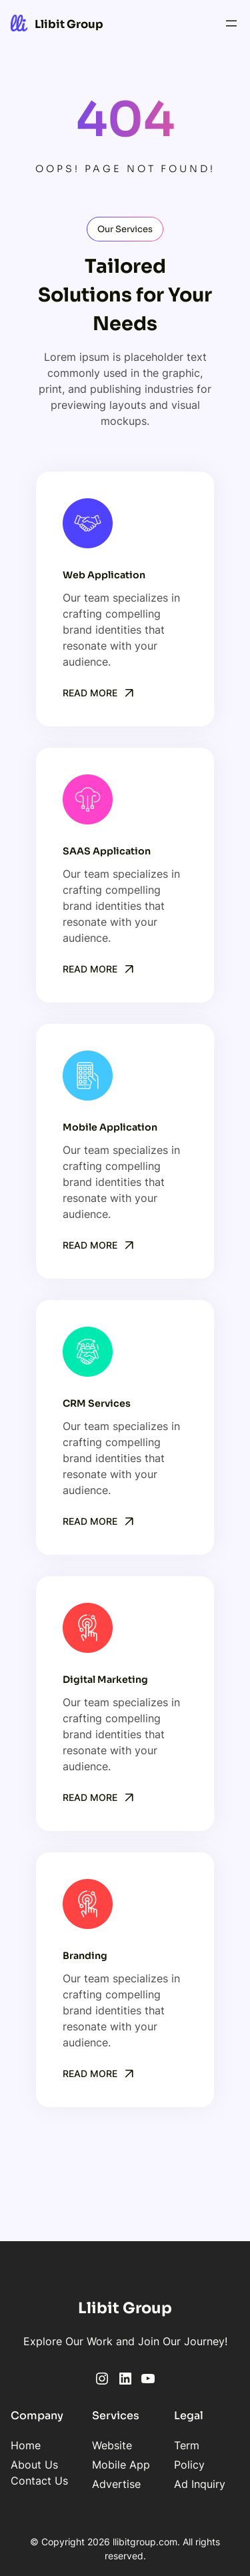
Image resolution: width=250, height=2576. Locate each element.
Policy (189, 2464)
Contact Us (39, 2480)
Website (112, 2445)
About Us (34, 2464)
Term (186, 2445)
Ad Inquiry (199, 2484)
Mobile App (121, 2464)
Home (26, 2445)
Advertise (116, 2484)
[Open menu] (231, 23)
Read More (90, 692)
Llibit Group (69, 24)
